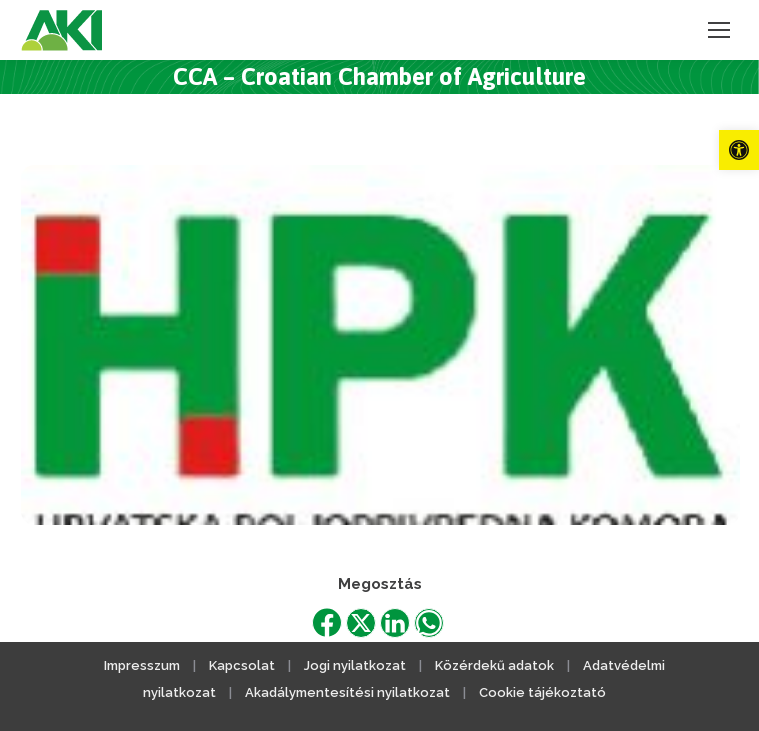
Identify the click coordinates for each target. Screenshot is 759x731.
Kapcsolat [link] (242, 665)
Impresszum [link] (142, 665)
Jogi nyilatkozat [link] (355, 665)
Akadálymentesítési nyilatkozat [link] (347, 692)
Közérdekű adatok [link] (494, 665)
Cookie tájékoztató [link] (542, 692)
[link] (739, 150)
